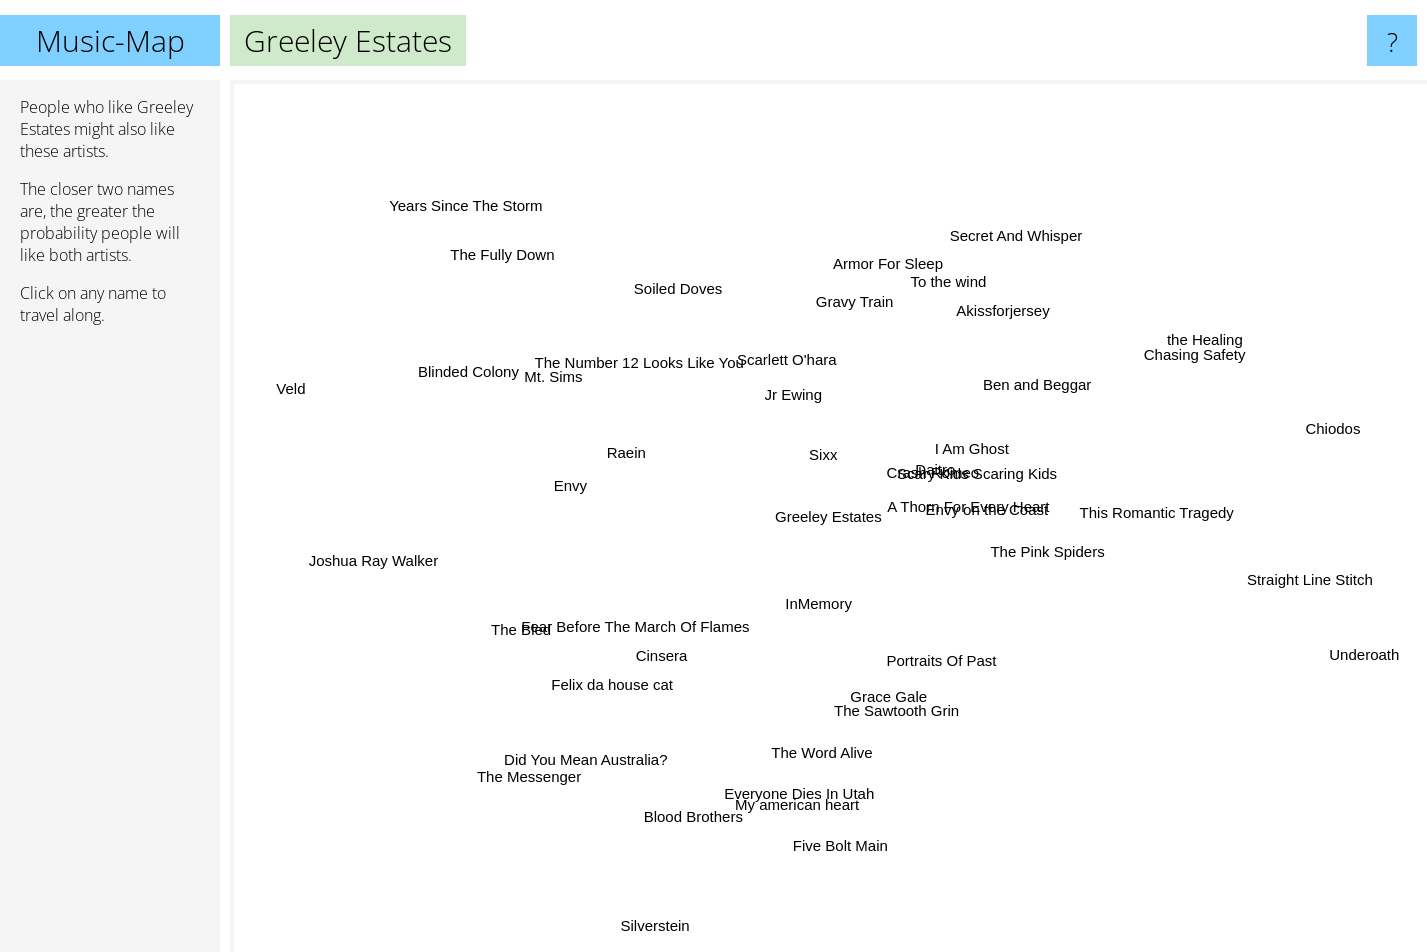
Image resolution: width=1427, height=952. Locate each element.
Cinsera (655, 658)
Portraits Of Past (943, 659)
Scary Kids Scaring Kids (1000, 425)
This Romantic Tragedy (1120, 513)
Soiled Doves (687, 277)
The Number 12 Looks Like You (650, 351)
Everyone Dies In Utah (803, 782)
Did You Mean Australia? (611, 751)
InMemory (827, 642)
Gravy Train (878, 282)
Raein (620, 457)
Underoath (1377, 656)
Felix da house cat (600, 701)
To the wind (938, 300)
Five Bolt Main (837, 809)
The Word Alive (833, 731)
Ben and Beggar (1013, 398)
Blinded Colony (495, 380)
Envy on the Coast (1023, 523)
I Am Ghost (958, 450)
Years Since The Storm (491, 222)
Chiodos (1361, 414)
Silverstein (604, 935)
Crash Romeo (943, 474)
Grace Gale (888, 674)
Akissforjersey (988, 320)
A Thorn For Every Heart (1013, 507)
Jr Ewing (803, 394)
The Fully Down (529, 266)
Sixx (808, 453)
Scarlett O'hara (790, 376)
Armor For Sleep (851, 241)
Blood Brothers (697, 805)
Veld (317, 387)
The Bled (526, 627)
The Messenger (549, 771)
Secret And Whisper (990, 245)
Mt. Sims (561, 373)
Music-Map (110, 40)
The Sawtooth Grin (912, 703)
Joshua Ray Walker (389, 555)
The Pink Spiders (1031, 551)
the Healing (1163, 358)
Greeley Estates (828, 516)
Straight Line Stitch (1258, 576)
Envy (542, 486)
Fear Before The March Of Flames (635, 624)
